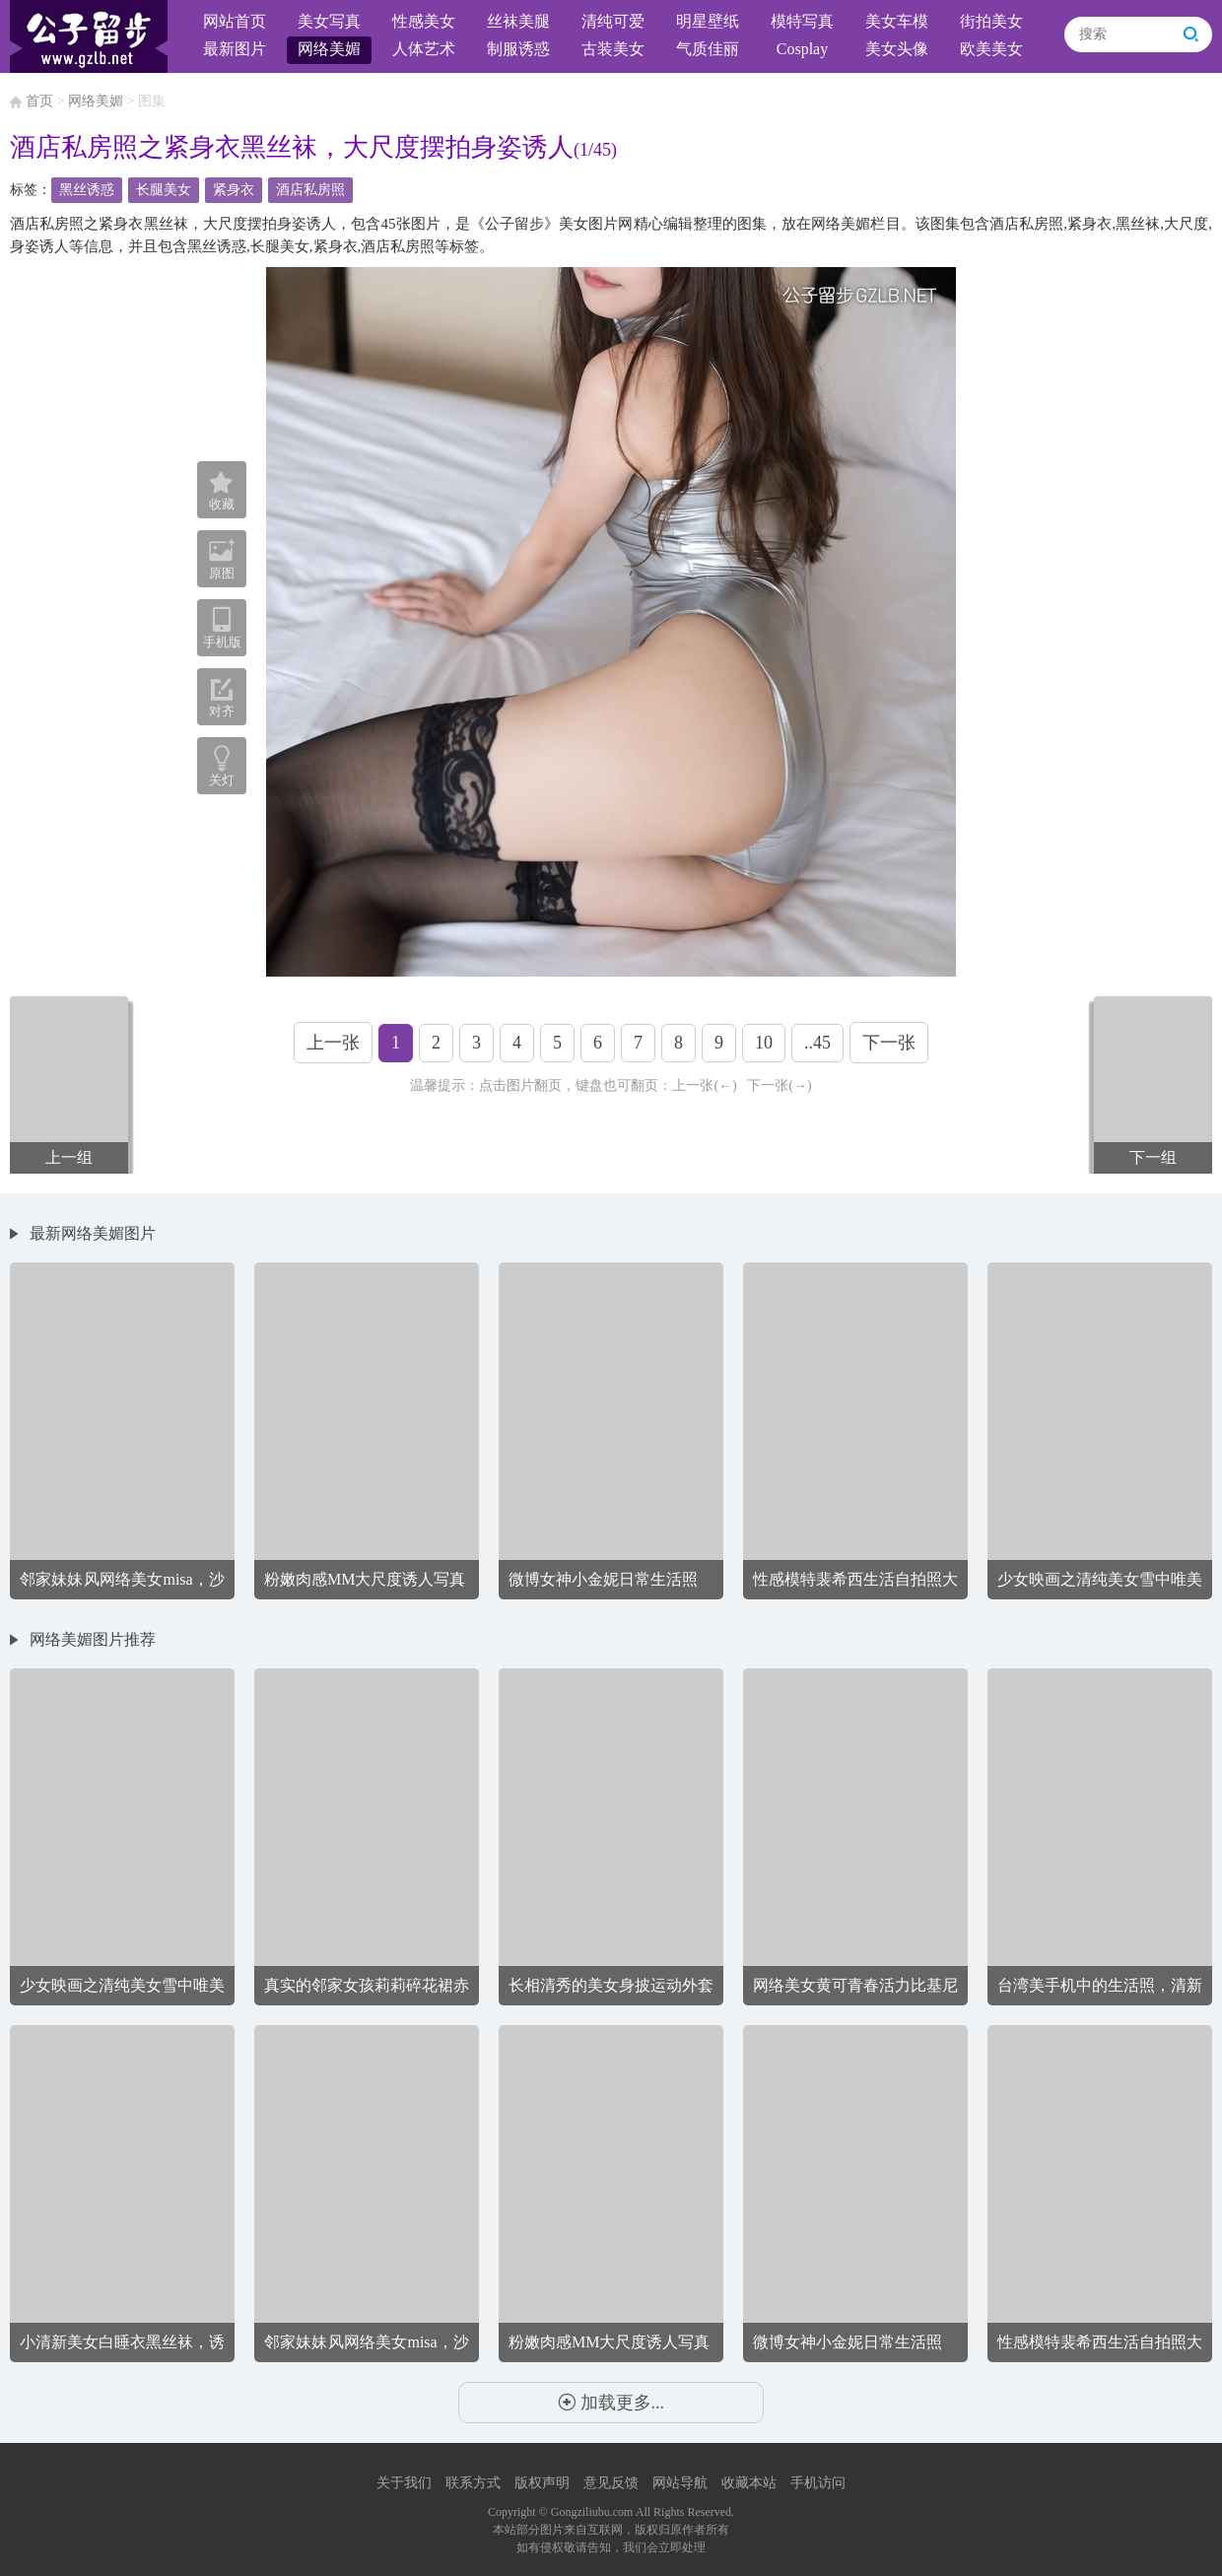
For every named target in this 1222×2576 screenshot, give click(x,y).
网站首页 (234, 21)
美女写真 (329, 21)
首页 (39, 101)
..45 (817, 1042)
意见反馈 (611, 2482)
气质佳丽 (707, 48)
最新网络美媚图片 (93, 1233)
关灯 (222, 780)
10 (764, 1042)
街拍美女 (991, 21)
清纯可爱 (613, 21)
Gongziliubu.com (592, 2512)
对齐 (221, 697)
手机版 (221, 627)
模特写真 (802, 21)
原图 (221, 558)
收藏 (221, 491)
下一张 (889, 1042)
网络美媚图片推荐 (93, 1639)
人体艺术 (423, 48)
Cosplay (802, 48)
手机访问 (818, 2482)
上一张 (333, 1042)
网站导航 (680, 2482)
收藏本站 (749, 2482)
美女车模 (896, 21)
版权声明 (542, 2482)
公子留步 (89, 36)
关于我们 (404, 2482)
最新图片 (234, 48)
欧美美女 (991, 48)
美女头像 (896, 48)
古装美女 (613, 48)
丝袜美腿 (518, 21)
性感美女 (423, 21)
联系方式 (473, 2482)
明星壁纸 (707, 21)
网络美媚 (329, 48)
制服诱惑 (518, 48)
